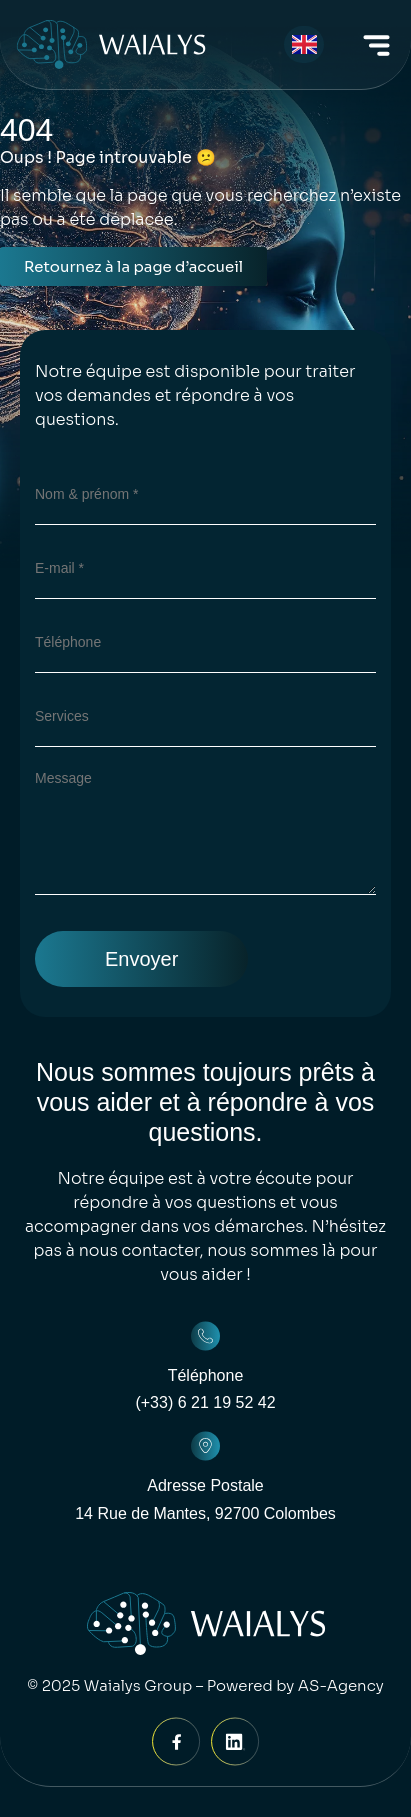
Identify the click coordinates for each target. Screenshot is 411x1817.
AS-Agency (341, 1685)
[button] (377, 48)
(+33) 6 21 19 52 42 (205, 1402)
